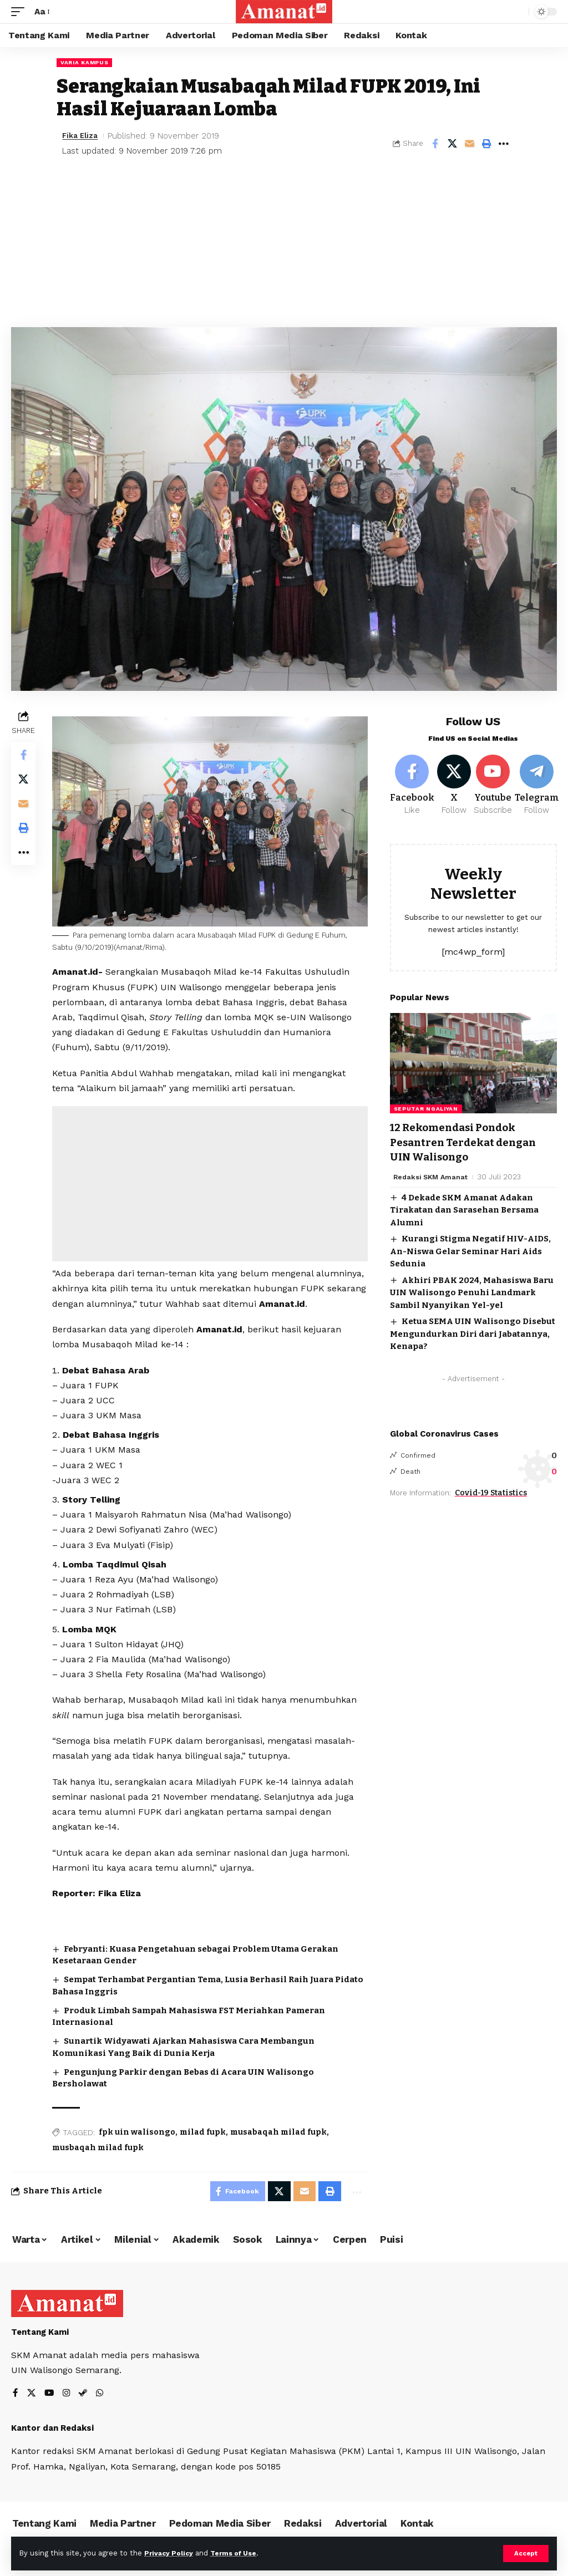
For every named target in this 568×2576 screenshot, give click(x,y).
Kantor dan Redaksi (52, 2430)
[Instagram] (67, 2395)
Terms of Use (239, 2553)
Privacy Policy (170, 2553)
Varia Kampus (84, 62)
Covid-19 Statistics (491, 1494)
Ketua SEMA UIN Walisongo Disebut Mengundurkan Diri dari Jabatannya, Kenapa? (472, 1335)
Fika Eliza (82, 136)
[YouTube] (50, 2395)
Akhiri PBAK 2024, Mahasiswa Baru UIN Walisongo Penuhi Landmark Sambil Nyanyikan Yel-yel (472, 1294)
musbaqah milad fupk (100, 2146)
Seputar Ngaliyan (426, 1111)
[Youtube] (495, 787)
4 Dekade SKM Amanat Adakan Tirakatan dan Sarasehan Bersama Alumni (464, 1211)
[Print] (486, 143)
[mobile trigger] (20, 11)
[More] (503, 143)
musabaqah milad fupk (280, 2131)
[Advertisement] (284, 244)
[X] (455, 787)
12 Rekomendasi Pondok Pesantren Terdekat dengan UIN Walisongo (468, 1144)
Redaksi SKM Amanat (432, 1178)
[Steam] (85, 2395)
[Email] (469, 143)
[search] (517, 11)
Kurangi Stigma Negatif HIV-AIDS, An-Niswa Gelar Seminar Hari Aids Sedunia (470, 1253)
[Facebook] (412, 787)
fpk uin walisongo (139, 2131)
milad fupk (205, 2131)
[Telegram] (540, 787)
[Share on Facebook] (435, 143)
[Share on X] (452, 143)
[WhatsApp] (102, 2395)
